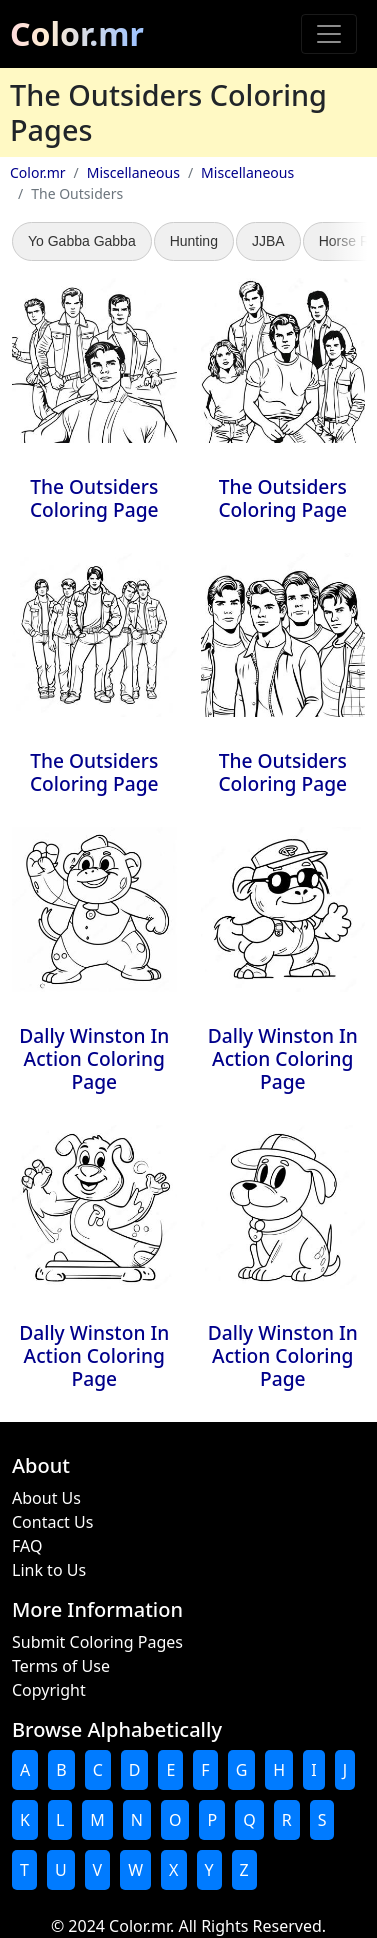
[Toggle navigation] (329, 34)
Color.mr (77, 33)
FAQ (27, 1546)
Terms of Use (61, 1666)
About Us (46, 1498)
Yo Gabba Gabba (82, 241)
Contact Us (52, 1522)
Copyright (49, 1690)
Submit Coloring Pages (97, 1642)
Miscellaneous (133, 172)
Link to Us (49, 1570)
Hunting (194, 241)
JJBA (268, 241)
